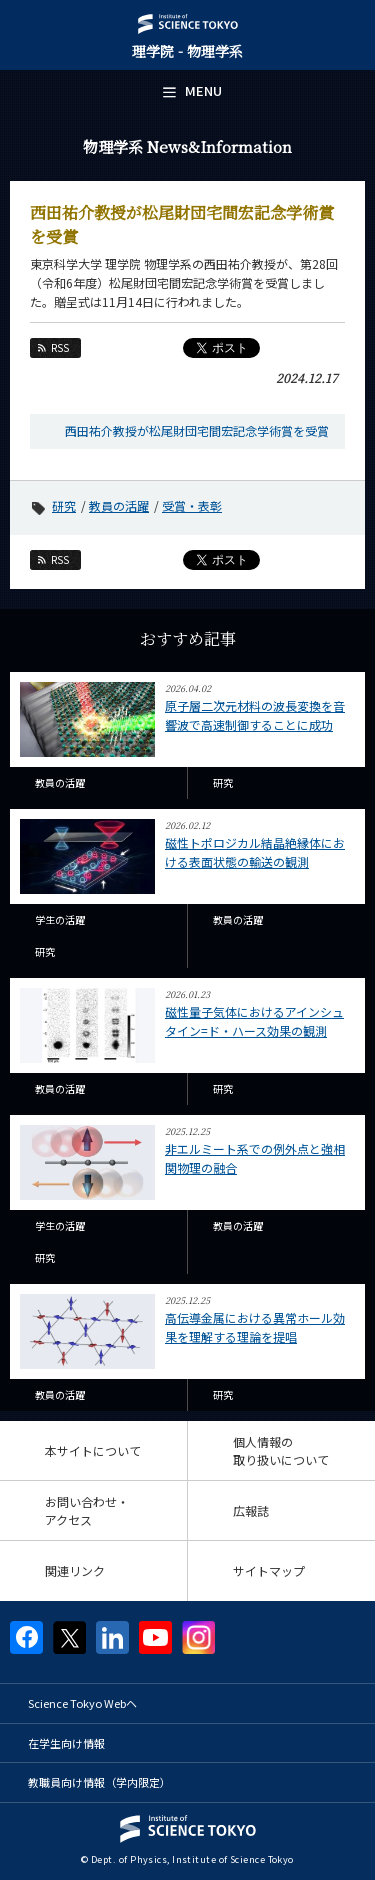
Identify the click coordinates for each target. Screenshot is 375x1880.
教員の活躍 (119, 505)
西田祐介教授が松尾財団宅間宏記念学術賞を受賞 (197, 430)
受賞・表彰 (192, 505)
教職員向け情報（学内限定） (99, 1782)
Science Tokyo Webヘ (82, 1703)
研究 (64, 505)
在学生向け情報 (66, 1743)
